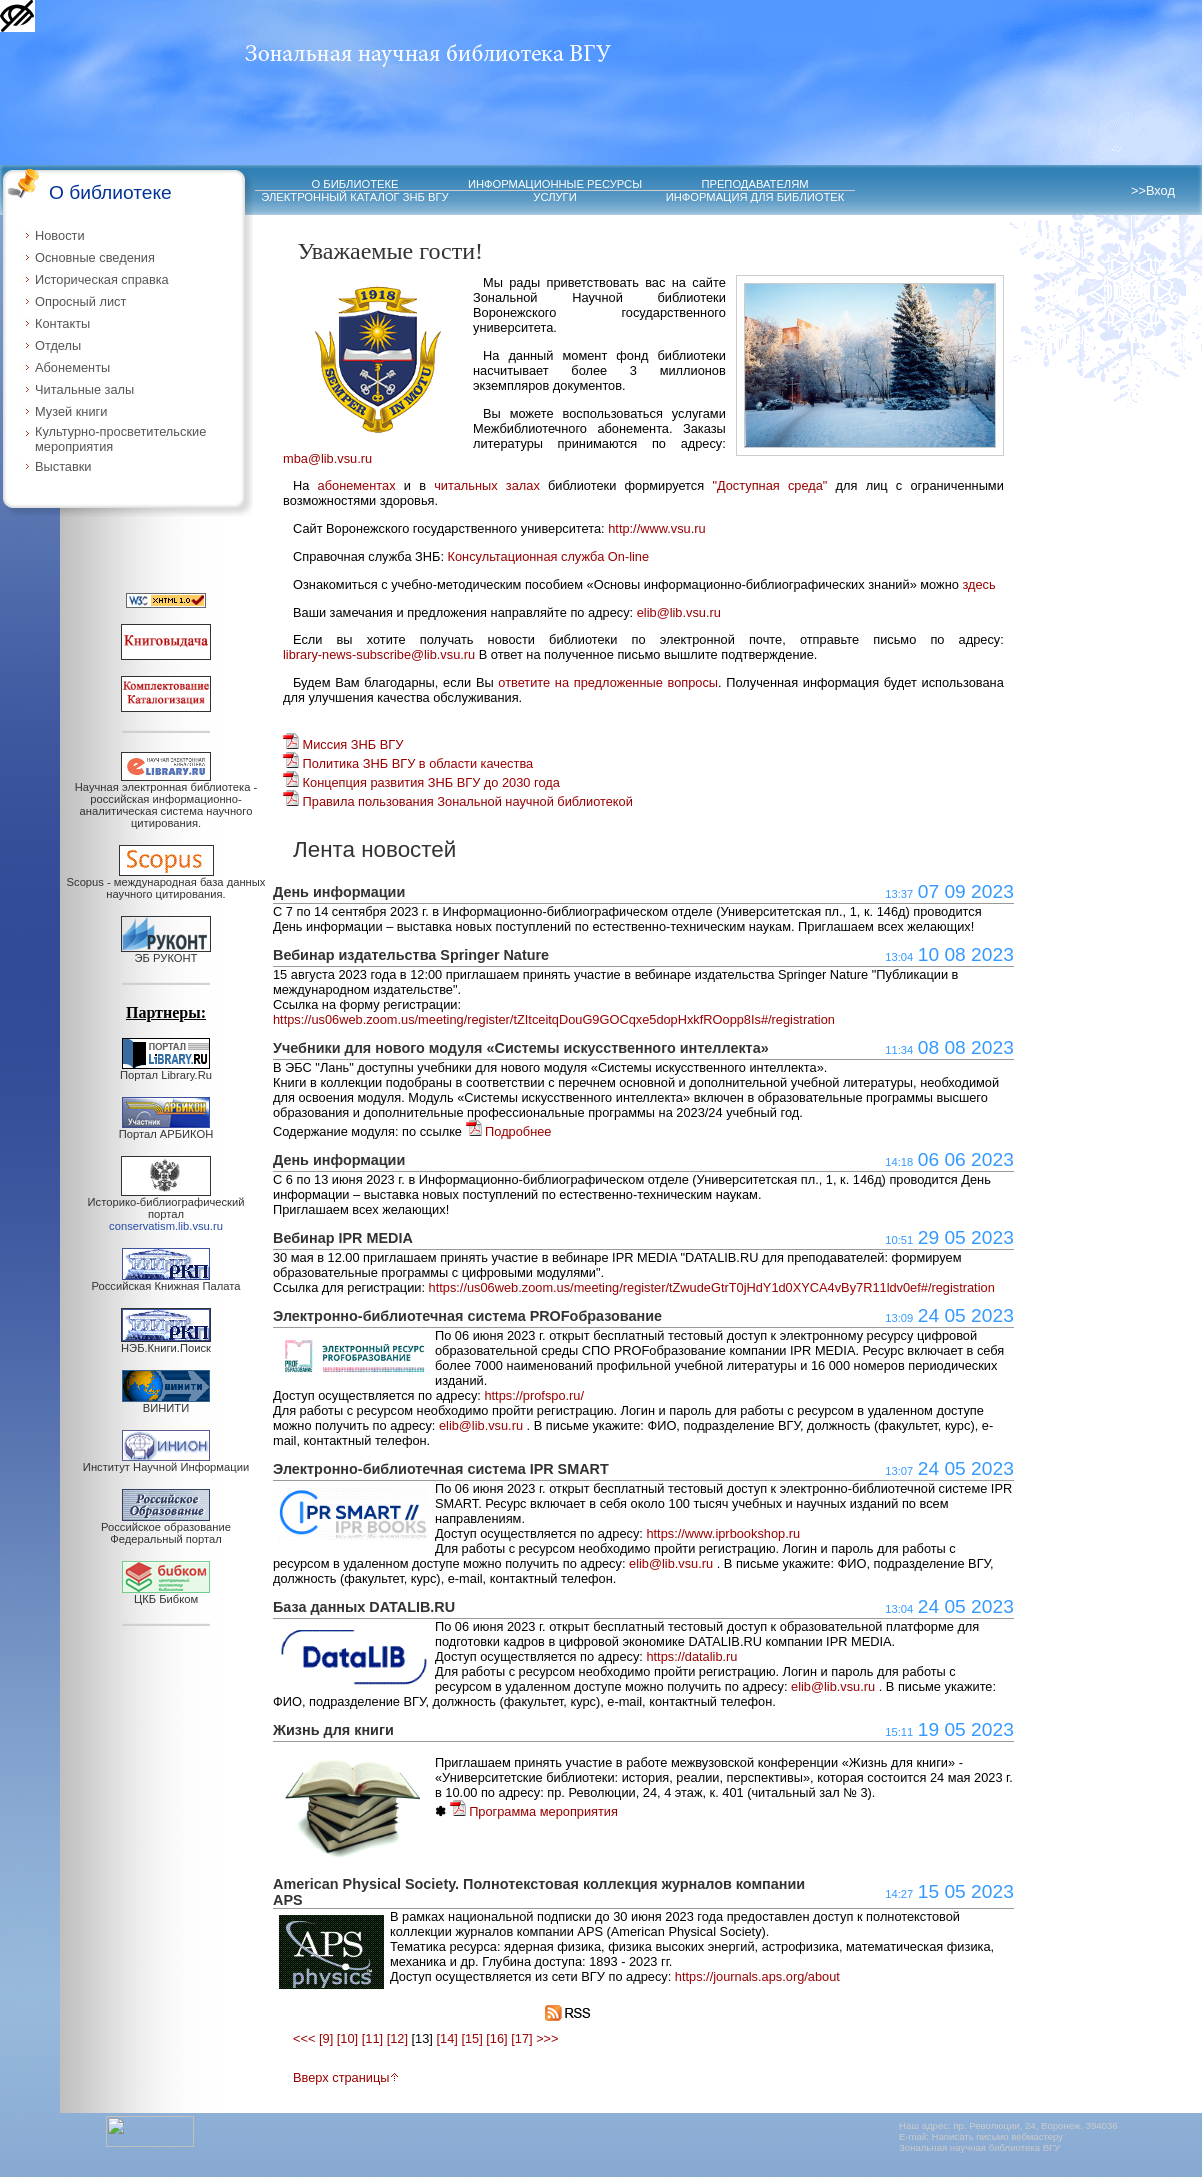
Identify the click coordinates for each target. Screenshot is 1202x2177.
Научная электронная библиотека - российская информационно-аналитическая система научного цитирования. (166, 800)
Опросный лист (80, 301)
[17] (521, 2038)
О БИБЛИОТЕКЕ (355, 184)
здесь (978, 584)
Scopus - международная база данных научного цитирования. (166, 883)
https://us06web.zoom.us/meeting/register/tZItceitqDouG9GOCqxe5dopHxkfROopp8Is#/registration (554, 1019)
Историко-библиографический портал (166, 1209)
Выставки (63, 466)
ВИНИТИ (166, 1403)
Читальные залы (84, 389)
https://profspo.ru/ (534, 1395)
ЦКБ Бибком (166, 1594)
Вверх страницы (346, 2077)
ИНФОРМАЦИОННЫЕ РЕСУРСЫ (555, 184)
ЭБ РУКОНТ (166, 953)
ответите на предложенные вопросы (608, 682)
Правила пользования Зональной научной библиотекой (458, 801)
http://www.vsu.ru (656, 528)
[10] (347, 2038)
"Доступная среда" (769, 485)
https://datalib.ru (691, 1656)
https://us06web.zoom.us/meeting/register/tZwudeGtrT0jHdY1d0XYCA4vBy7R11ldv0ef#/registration (712, 1287)
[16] (496, 2038)
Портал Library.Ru (166, 1070)
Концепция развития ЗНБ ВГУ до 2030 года (421, 782)
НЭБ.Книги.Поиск (166, 1343)
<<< (304, 2038)
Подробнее (509, 1131)
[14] (446, 2038)
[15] (471, 2038)
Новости (60, 235)
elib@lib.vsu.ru (679, 612)
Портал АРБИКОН (166, 1129)
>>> (547, 2038)
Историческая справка (102, 279)
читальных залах (487, 485)
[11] (372, 2038)
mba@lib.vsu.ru (327, 458)
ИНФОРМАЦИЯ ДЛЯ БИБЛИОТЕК (755, 197)
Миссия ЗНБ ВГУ (343, 744)
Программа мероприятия (534, 1811)
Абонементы (72, 367)
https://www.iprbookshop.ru (723, 1533)
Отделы (58, 345)
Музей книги (71, 411)
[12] (397, 2038)
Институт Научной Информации (166, 1462)
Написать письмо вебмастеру (998, 2136)
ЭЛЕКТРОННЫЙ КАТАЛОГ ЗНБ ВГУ (354, 197)
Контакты (62, 323)
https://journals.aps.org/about (757, 1976)
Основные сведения (95, 257)
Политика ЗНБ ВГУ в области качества (408, 763)
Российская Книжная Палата (166, 1281)
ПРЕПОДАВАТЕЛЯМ (754, 184)
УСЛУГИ (554, 197)
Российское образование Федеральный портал (166, 1528)
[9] (326, 2038)
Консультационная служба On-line (549, 556)
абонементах (357, 485)
